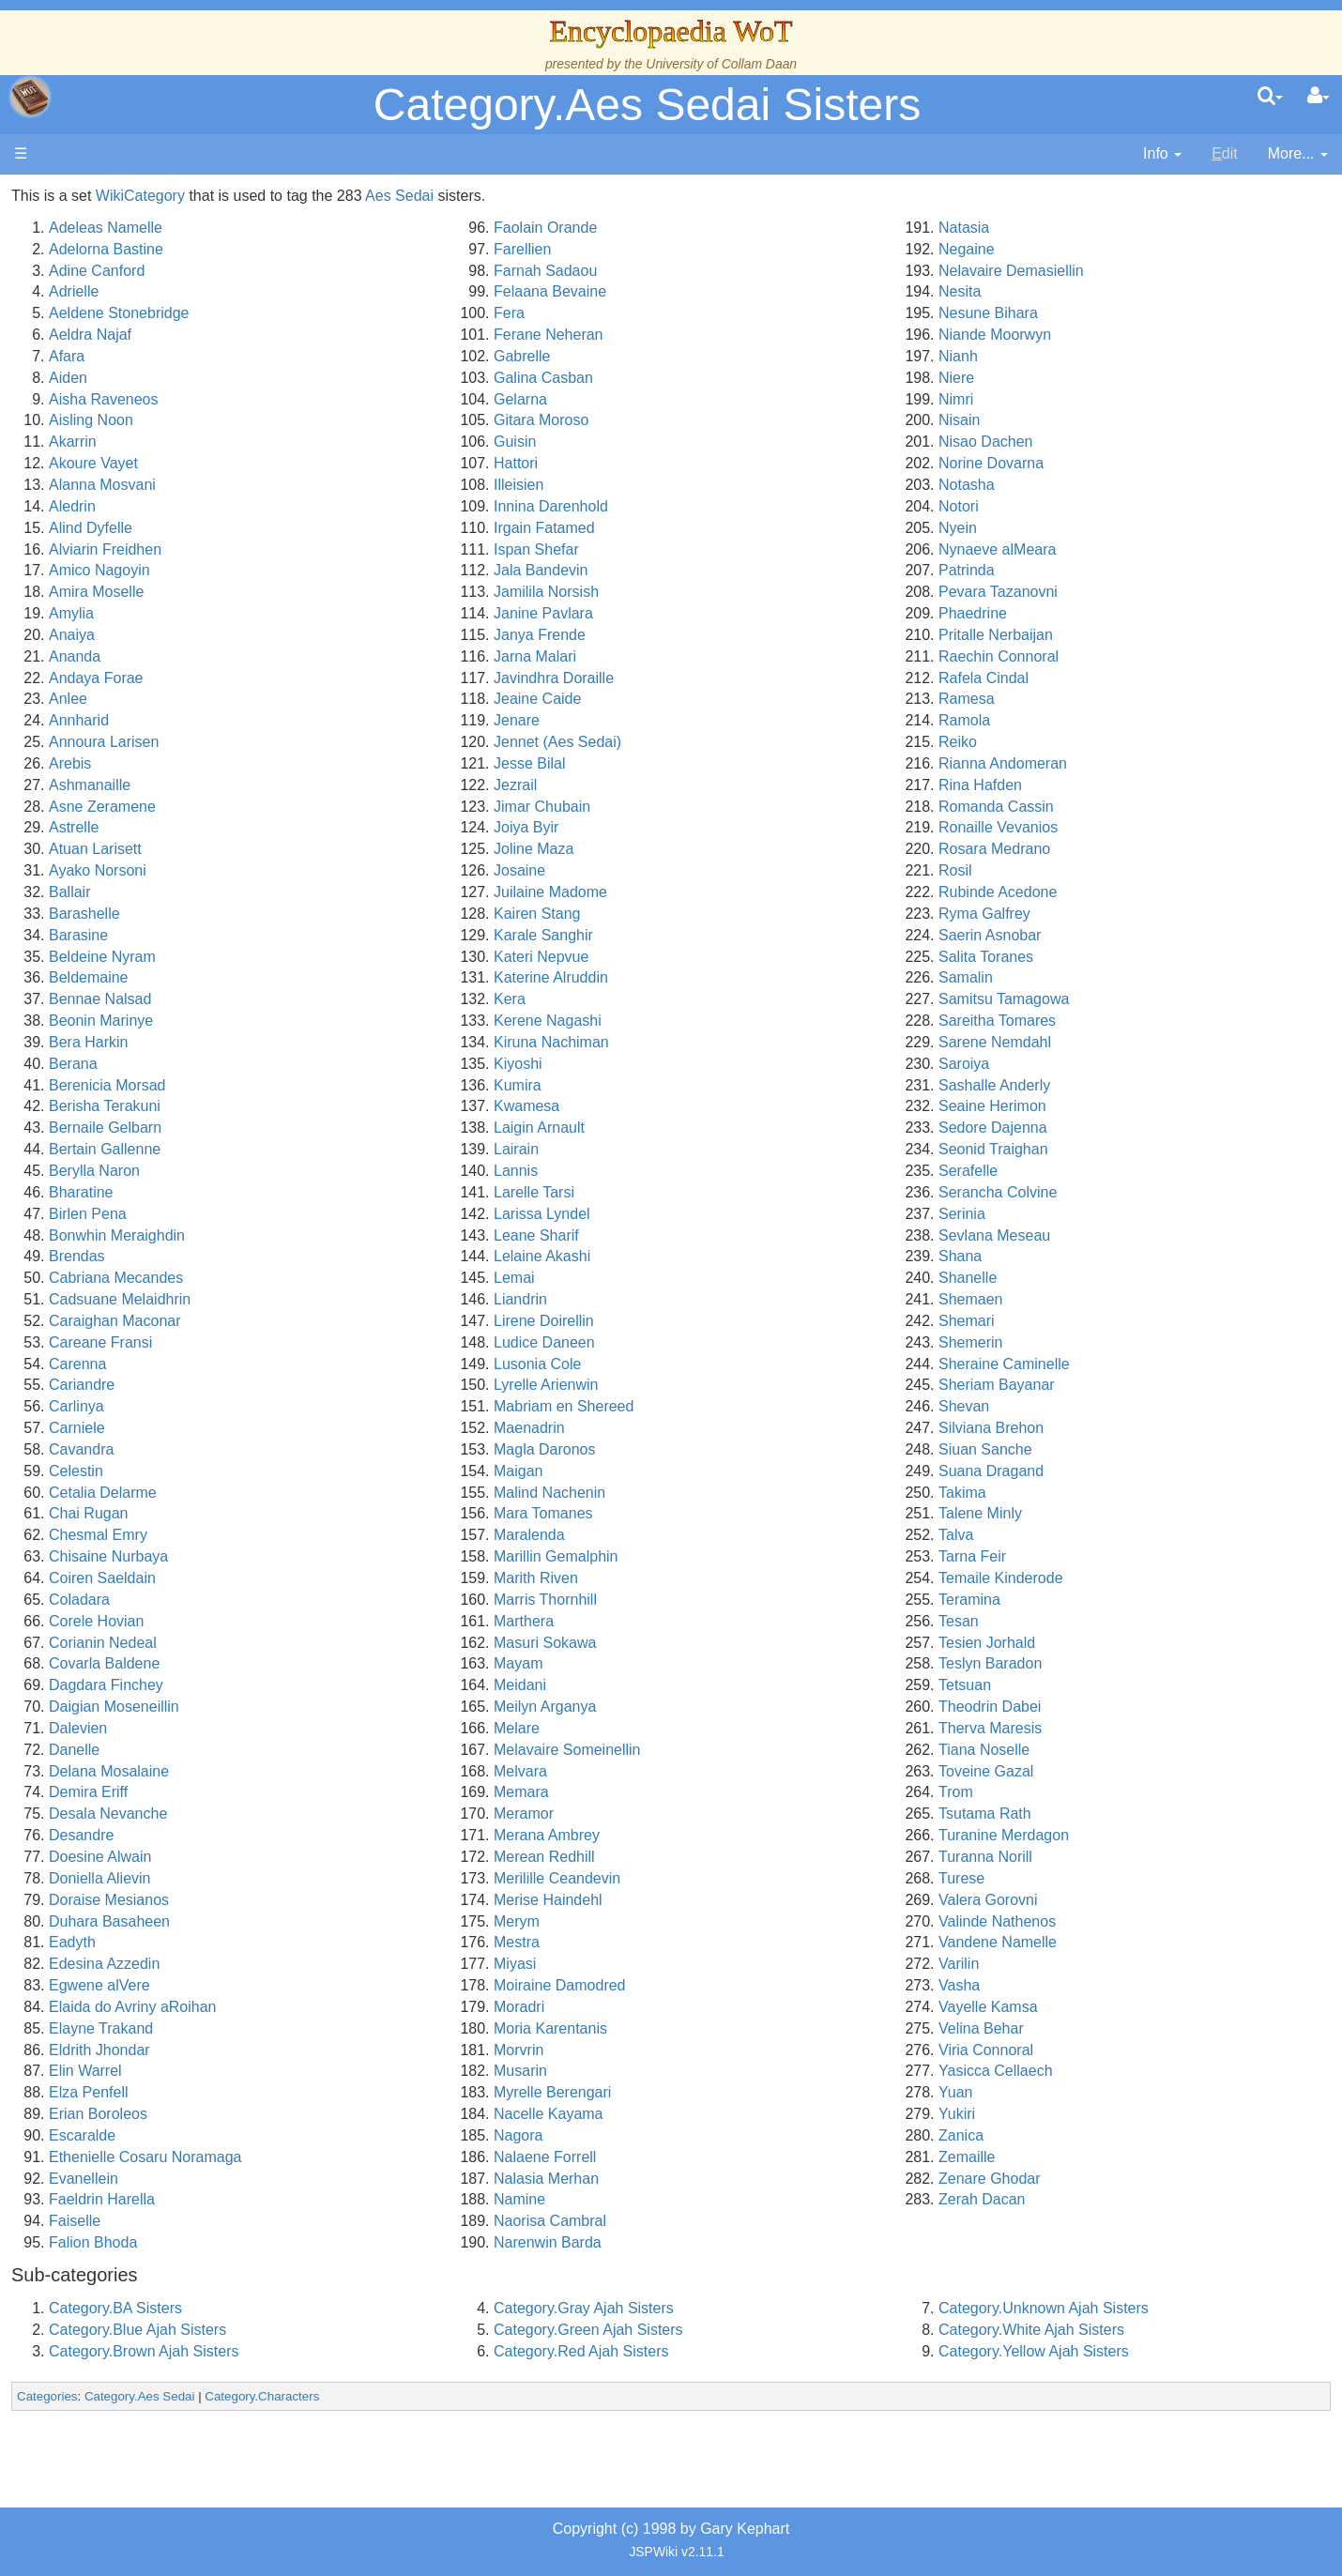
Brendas (368, 1256)
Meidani (713, 1685)
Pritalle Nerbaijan (1092, 635)
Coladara (370, 1600)
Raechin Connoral (1095, 656)
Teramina (1066, 1600)
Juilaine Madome (744, 892)
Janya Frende (733, 635)
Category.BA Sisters (406, 2308)
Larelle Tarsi (727, 1192)
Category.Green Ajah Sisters (782, 2330)
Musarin (713, 2071)
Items (107, 678)
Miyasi (708, 1964)
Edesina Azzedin (395, 1964)
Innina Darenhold (744, 506)
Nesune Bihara (1085, 313)
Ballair (360, 892)
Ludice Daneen (737, 1342)
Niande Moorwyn (1091, 335)
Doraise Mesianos (400, 1900)
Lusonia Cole (730, 1364)
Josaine (713, 870)
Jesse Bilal (722, 763)
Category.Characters (553, 2396)
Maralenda (722, 1535)
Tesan (1055, 1621)
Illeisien (712, 485)
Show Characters (147, 570)
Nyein (1054, 528)
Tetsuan (1061, 1685)
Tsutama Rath (1081, 1813)
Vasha (1055, 1985)
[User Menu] (1318, 96)
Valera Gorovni (1085, 1900)
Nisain (1055, 420)
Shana (1056, 1256)
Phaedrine (1069, 613)
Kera (703, 999)
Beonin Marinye (392, 1021)
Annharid (370, 720)
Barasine (369, 935)
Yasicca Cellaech (1092, 2071)
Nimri (1052, 399)
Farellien (715, 249)
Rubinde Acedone (1094, 892)
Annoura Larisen (395, 742)
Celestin (367, 1471)
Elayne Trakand (392, 2028)
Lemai (707, 1278)
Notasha (1063, 485)
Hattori (709, 463)
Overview (158, 463)
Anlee (359, 699)
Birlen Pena (379, 1214)
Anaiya (363, 635)
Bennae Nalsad (391, 999)
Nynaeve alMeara (1093, 549)
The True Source (145, 356)
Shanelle (1064, 1278)
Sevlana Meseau (1091, 1235)
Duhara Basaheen (400, 1921)
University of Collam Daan (721, 63)
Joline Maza (727, 849)
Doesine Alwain (391, 1857)
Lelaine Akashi (735, 1256)
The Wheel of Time (152, 335)
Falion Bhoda (384, 2242)
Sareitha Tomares (1093, 1021)
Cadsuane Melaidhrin (410, 1299)
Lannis (709, 1171)
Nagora (711, 2135)
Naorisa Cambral (743, 2221)
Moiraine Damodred (753, 1985)
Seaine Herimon (1089, 1106)
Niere (1053, 378)
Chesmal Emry (389, 1535)
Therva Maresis (1086, 1728)
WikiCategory (430, 196)
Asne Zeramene (393, 807)
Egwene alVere (390, 1985)
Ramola (1061, 720)
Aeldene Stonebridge (410, 313)
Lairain (709, 1149)
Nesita (1056, 291)
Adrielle (364, 291)
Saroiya (1060, 1064)
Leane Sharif (729, 1235)
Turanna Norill (1082, 1857)
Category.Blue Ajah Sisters (428, 2330)
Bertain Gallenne (395, 1149)
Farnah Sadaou (738, 271)
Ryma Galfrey (1081, 914)
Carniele (368, 1428)
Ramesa (1063, 699)
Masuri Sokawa (738, 1643)
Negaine (1063, 249)
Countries (159, 485)
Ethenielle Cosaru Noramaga (436, 2157)
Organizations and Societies (182, 592)
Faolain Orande (738, 228)
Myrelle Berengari (745, 2092)
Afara (357, 356)
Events (112, 420)
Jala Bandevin (734, 570)
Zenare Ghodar (1086, 2179)
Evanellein (374, 2179)
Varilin (1055, 1964)
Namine (713, 2199)
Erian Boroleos (389, 2114)
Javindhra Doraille (747, 678)
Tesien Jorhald (1083, 1643)
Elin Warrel (376, 2071)
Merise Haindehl (741, 1900)
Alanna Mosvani (393, 485)
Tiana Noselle (1080, 1750)
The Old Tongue (142, 506)
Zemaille (1063, 2157)
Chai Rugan (379, 1513)
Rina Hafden (1077, 785)
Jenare (710, 720)
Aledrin (363, 506)
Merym (710, 1921)
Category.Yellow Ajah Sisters (1130, 2351)
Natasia (1060, 228)
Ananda (365, 656)
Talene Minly (1077, 1513)
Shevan (1060, 1406)
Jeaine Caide (730, 699)
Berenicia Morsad (398, 1085)
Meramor (717, 1813)
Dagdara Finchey (397, 1685)
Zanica (1057, 2135)
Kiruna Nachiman (744, 1042)
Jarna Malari (728, 656)
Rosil (1052, 870)
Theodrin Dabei (1086, 1707)
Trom (1052, 1792)
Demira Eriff (379, 1792)
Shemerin (1067, 1342)
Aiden (359, 378)
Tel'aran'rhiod (133, 742)
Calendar (119, 399)
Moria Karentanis (744, 2028)
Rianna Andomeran (1099, 763)
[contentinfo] (1162, 154)
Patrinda (1063, 570)
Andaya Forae (387, 678)
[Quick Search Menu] (1270, 96)
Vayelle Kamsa (1085, 2007)
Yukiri (1053, 2114)
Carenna (368, 1364)
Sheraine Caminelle (1101, 1364)
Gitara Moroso (734, 420)
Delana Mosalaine (400, 1771)
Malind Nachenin (743, 1493)
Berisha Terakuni (395, 1106)
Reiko (1054, 742)
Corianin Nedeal (394, 1643)
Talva (1052, 1535)
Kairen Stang (730, 914)
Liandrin (713, 1299)
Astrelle (364, 827)
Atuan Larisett (386, 849)
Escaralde (373, 2135)
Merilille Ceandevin (750, 1878)
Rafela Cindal (1080, 678)
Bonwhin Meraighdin (408, 1235)
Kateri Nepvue (734, 957)
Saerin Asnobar (1086, 935)
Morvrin (712, 2050)
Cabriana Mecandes (407, 1278)
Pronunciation (135, 807)
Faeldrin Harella (393, 2199)
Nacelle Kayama (742, 2114)
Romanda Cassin (1093, 807)
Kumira (711, 1085)
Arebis (361, 763)
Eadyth (363, 1942)
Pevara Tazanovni (1094, 592)
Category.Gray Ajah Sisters (777, 2308)
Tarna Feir (1069, 1556)
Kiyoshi (711, 1064)
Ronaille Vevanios (1094, 827)
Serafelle (1064, 1171)
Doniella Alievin (391, 1878)
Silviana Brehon (1087, 1428)
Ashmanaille (380, 785)
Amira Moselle (387, 592)
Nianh (1055, 356)
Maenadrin (722, 1428)
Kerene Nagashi (741, 1021)
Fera (702, 313)
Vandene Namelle (1094, 1942)
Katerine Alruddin (744, 977)
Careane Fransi (391, 1342)
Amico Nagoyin (390, 570)
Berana (364, 1064)
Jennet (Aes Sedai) (751, 742)
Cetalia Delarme (394, 1493)
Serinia (1058, 1214)
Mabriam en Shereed (757, 1406)
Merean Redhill (737, 1857)
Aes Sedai (690, 196)
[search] (1270, 96)
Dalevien (369, 1728)
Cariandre (372, 1385)
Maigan (711, 1471)
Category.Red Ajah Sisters (774, 2351)
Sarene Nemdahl (1091, 1042)
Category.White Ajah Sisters (1128, 2330)
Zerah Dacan (1078, 2199)
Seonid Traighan (1090, 1149)
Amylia (362, 613)
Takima (1059, 1493)
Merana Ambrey (740, 1835)
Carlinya (367, 1406)
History (112, 378)
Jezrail (708, 785)
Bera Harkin (379, 1042)
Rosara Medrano (1091, 849)
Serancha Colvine (1094, 1192)
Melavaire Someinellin (760, 1750)
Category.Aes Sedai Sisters (647, 105)
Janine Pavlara (736, 613)
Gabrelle (715, 356)
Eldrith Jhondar (390, 2050)
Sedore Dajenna (1089, 1128)
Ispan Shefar (729, 549)
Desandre (372, 1835)
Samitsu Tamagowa (1100, 999)
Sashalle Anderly (1091, 1085)
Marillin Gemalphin (749, 1556)
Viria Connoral (1082, 2050)
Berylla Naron (385, 1171)
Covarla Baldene (395, 1663)
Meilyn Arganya (738, 1707)
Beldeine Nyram (393, 957)
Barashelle (375, 914)
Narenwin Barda (741, 2242)
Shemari (1063, 1321)
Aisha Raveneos (395, 399)
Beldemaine (379, 977)
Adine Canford (387, 271)
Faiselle (365, 2221)
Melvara (713, 1771)
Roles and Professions (164, 613)
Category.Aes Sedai (430, 2396)
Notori (1055, 506)
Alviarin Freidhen (396, 549)
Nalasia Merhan (739, 2179)
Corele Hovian (387, 1621)
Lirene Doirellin (737, 1321)
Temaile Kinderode (1097, 1578)
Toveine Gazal (1082, 1771)
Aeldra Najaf (381, 335)
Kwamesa (720, 1106)
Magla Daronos (738, 1449)
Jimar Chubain (735, 807)
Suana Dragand (1087, 1471)
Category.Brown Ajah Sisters (434, 2351)
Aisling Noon (382, 420)
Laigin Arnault (732, 1128)
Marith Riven (729, 1578)
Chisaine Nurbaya (399, 1556)
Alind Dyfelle (381, 528)
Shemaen (1067, 1299)
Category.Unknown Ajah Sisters (1140, 2308)
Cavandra (372, 1449)
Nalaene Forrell (738, 2157)
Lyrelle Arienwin (739, 1385)
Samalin (1062, 977)
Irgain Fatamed (737, 528)
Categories (338, 2396)
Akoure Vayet (384, 463)
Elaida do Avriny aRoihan (424, 2007)
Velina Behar (1078, 2028)
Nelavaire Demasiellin (1108, 271)
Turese (1058, 1878)
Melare (710, 1728)
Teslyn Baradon (1086, 1663)
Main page (87, 196)
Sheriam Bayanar (1093, 1385)
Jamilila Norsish (739, 592)
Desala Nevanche (399, 1813)
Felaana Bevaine (743, 291)
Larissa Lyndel (735, 1214)
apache (30, 96)
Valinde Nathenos (1093, 1921)
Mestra (710, 1942)
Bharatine (372, 1192)
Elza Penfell (379, 2092)
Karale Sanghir (736, 935)
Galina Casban (736, 378)
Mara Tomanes (736, 1513)
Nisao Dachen (1082, 442)
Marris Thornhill (738, 1600)
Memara (714, 1792)
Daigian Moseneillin (405, 1707)
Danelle (365, 1750)
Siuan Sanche (1082, 1449)
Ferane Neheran (742, 335)
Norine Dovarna (1087, 463)
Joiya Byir (719, 827)
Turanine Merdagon (1100, 1835)
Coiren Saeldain (393, 1578)
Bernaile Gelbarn (396, 1128)
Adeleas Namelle (396, 228)
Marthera (717, 1621)
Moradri (712, 2007)
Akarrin (364, 442)
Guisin (708, 442)
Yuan (1052, 2092)
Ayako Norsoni (388, 870)
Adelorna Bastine (397, 249)
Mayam (711, 1663)
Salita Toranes (1082, 957)
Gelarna (713, 399)
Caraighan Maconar (406, 1321)
